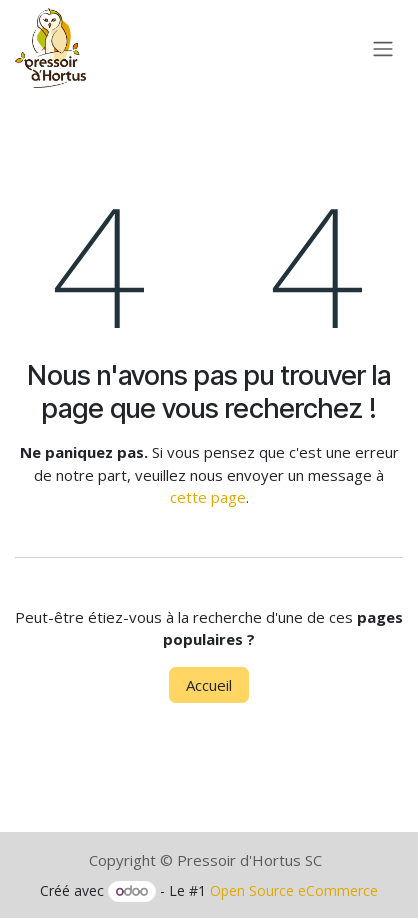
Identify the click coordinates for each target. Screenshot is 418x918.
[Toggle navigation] (383, 48)
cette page (208, 497)
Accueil (209, 685)
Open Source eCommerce (294, 890)
